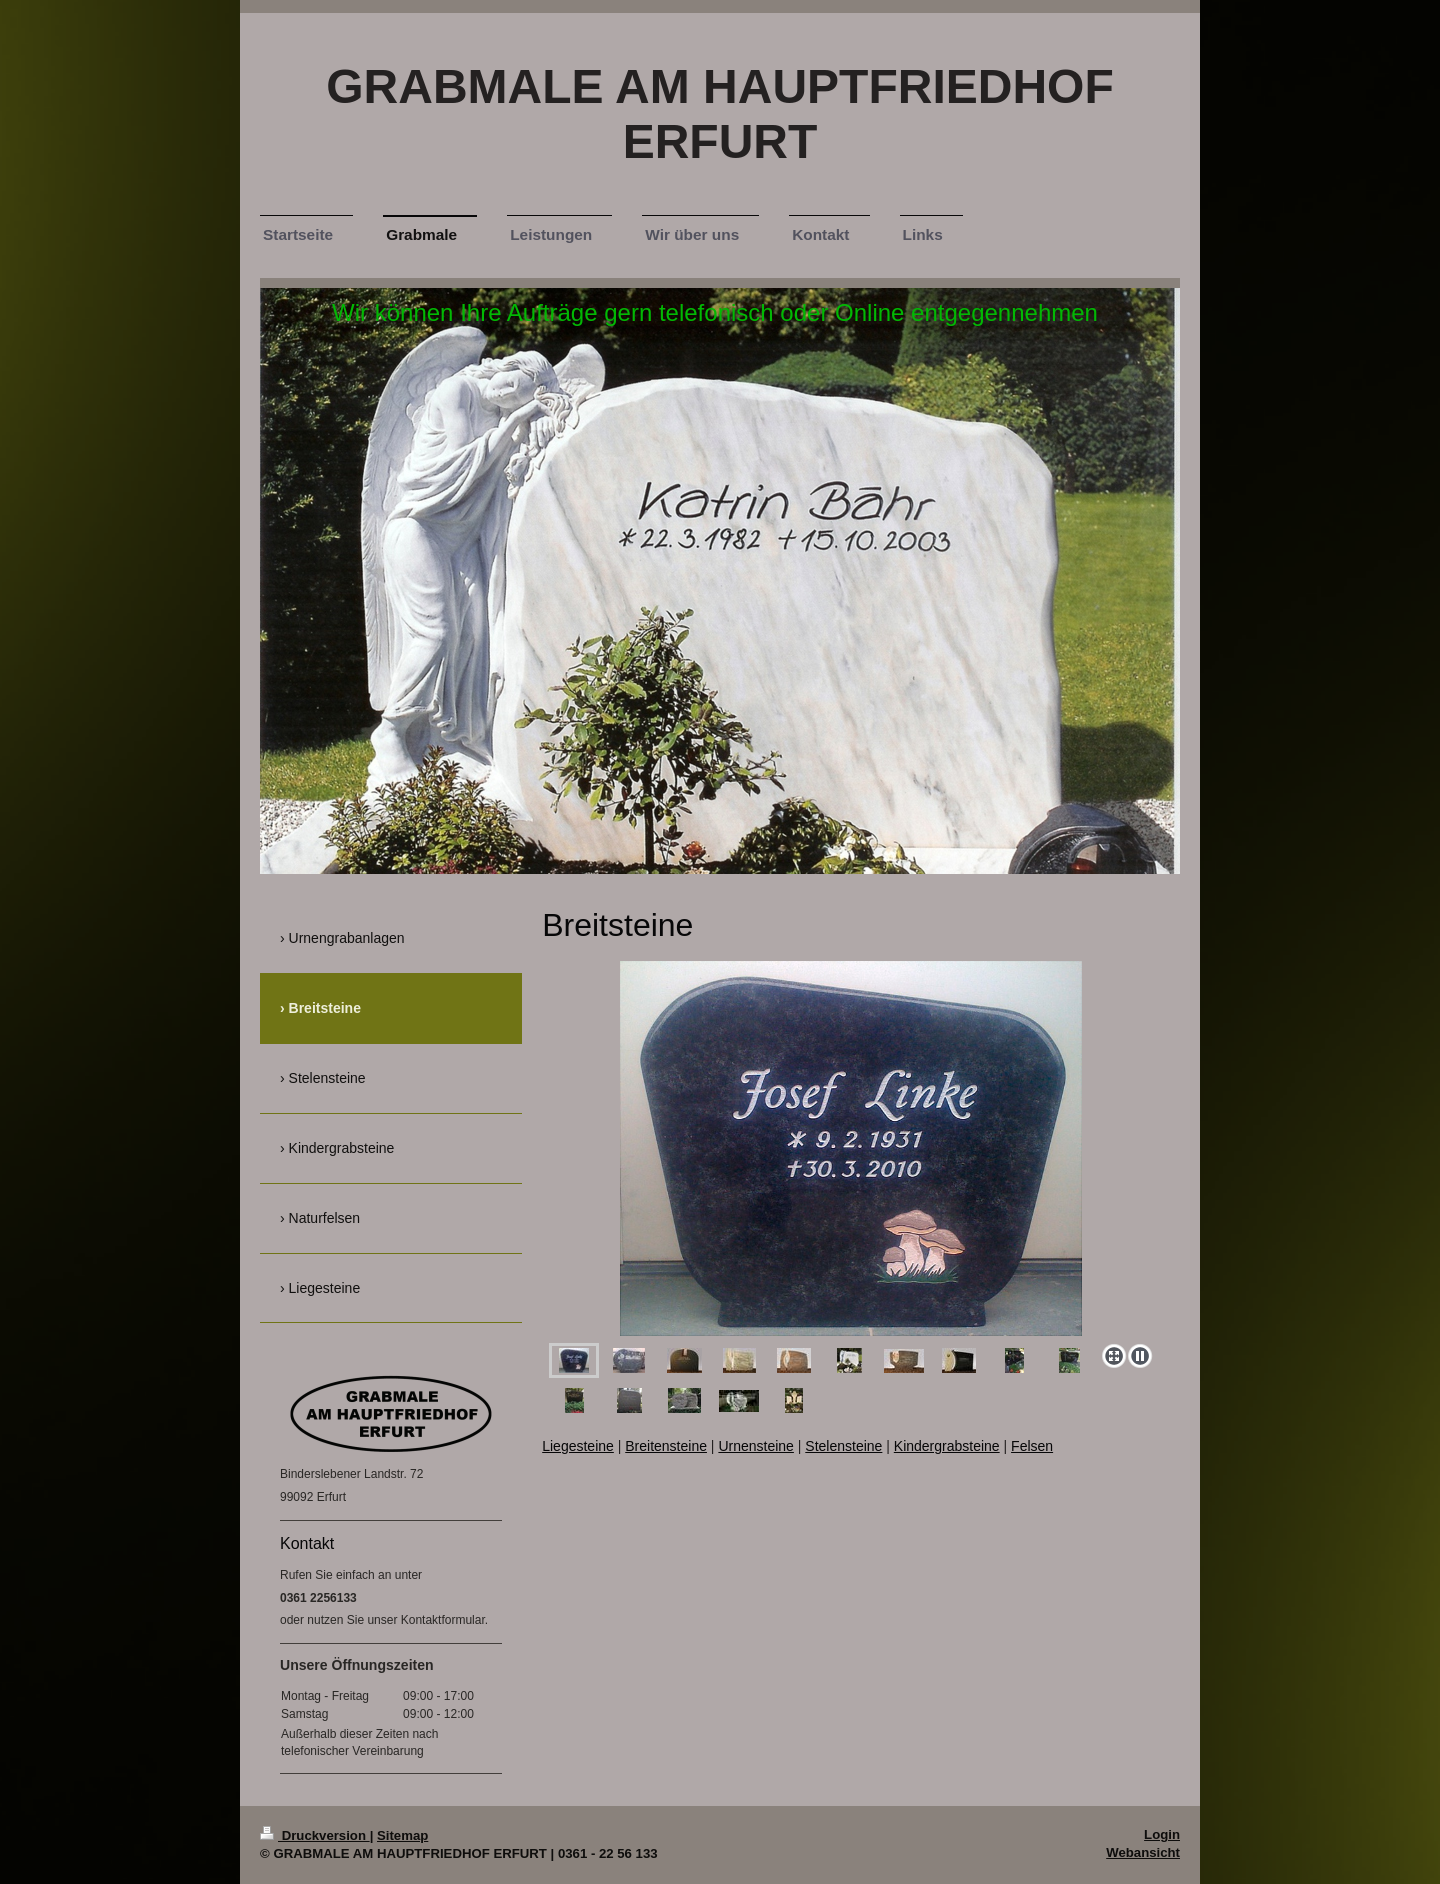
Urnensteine (756, 1446)
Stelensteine (843, 1446)
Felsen (1032, 1446)
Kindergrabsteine (947, 1446)
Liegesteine (578, 1446)
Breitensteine (666, 1446)
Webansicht (1143, 1852)
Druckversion (315, 1835)
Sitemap (402, 1835)
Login (1162, 1834)
